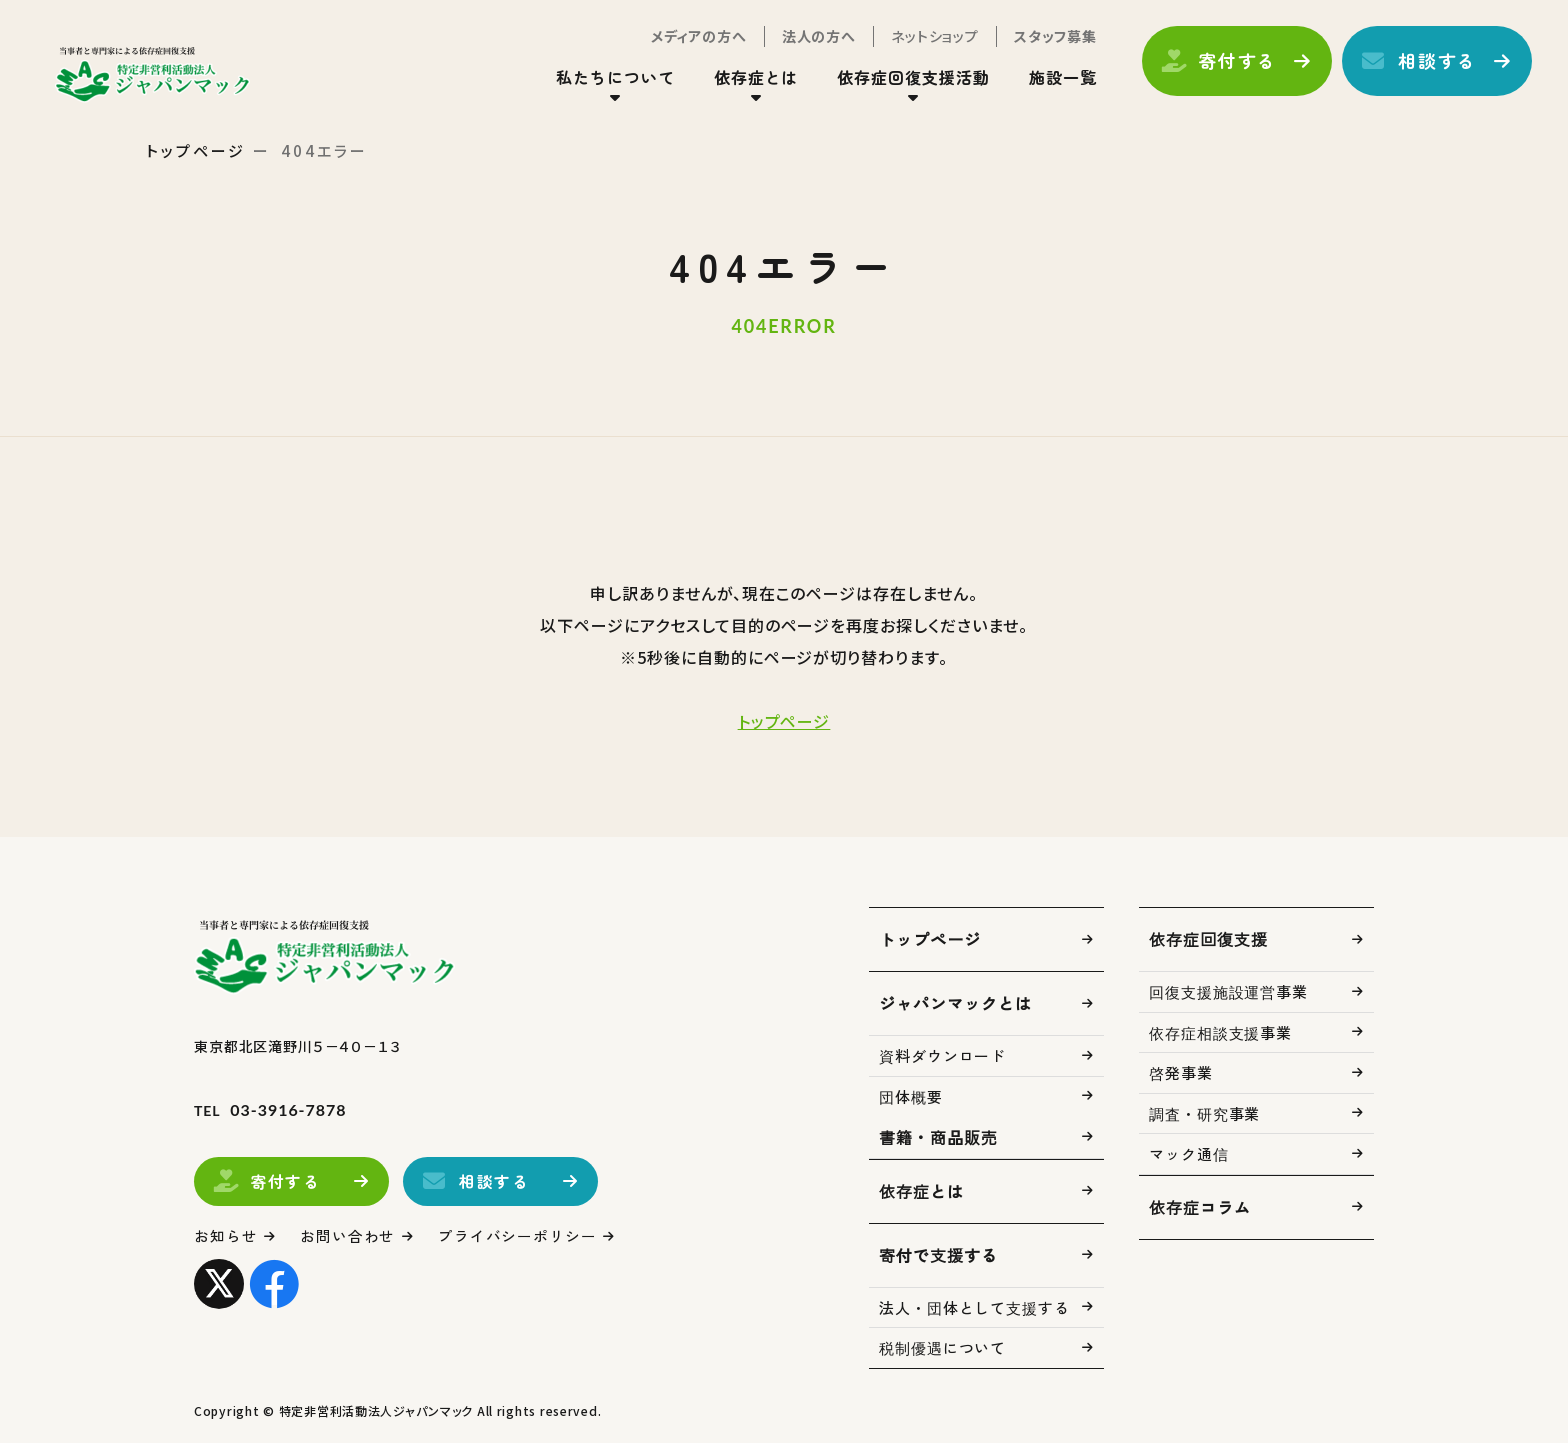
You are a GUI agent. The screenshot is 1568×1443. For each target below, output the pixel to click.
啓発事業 (1181, 1072)
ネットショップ (931, 38)
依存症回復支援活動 (910, 79)
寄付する (1233, 63)
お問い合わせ (348, 1235)
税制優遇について (942, 1347)
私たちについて (611, 79)
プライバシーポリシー (518, 1235)
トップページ (196, 150)
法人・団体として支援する (974, 1307)
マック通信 (1189, 1153)
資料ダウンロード (942, 1055)
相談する (1433, 63)
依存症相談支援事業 (1220, 1032)
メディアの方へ (695, 38)
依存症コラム (1200, 1207)
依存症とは (752, 79)
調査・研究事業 (1204, 1113)
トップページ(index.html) (157, 76)
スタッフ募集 (1051, 38)
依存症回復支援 (1208, 939)
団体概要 (911, 1096)
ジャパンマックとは (955, 1003)
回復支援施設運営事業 (1228, 991)
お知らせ (226, 1235)
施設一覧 (1059, 79)
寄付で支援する (938, 1255)
